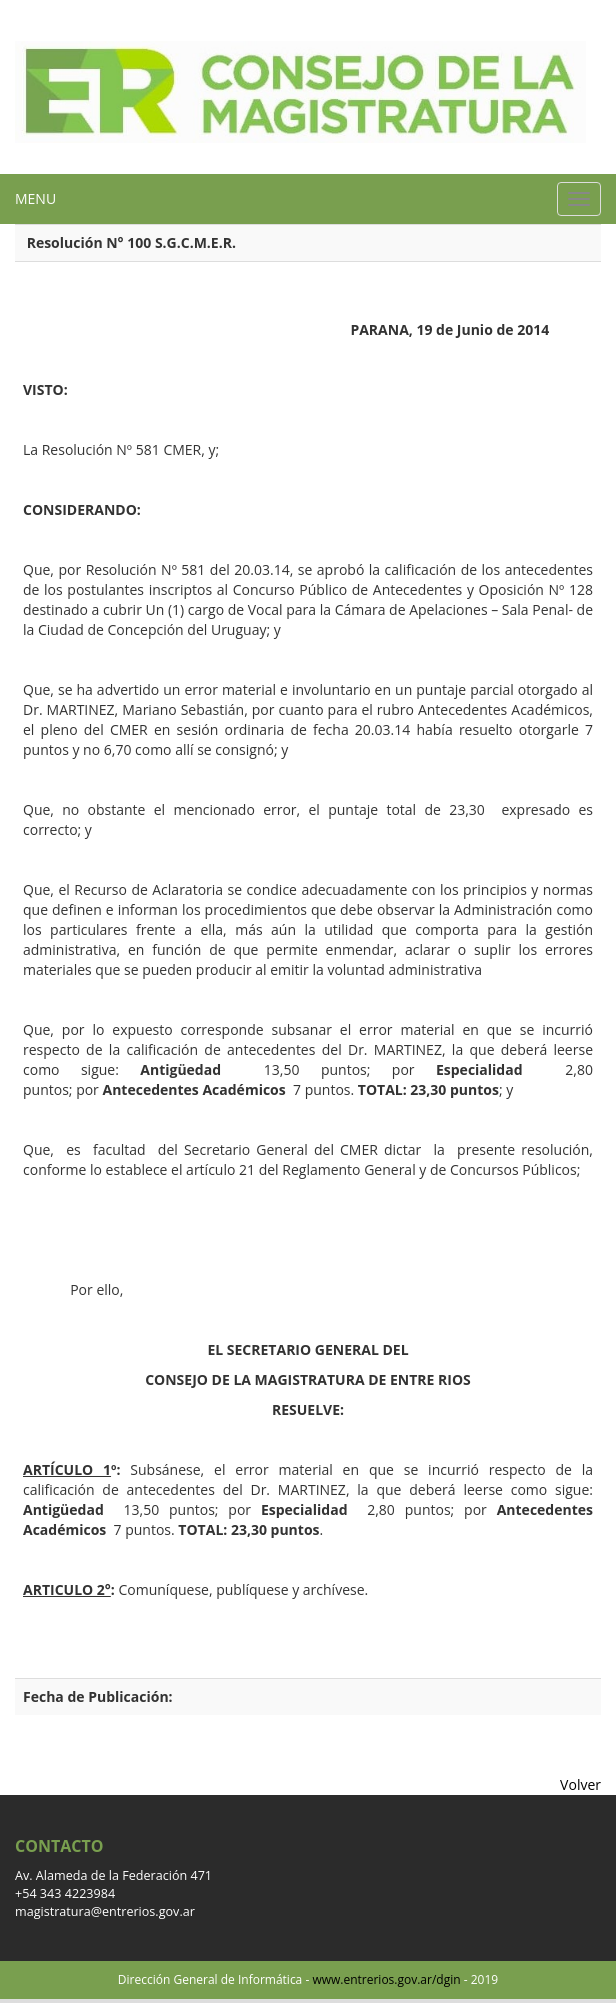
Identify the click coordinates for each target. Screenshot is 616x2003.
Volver (580, 1784)
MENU (35, 198)
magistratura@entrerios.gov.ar (105, 1911)
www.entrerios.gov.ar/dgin (386, 1979)
